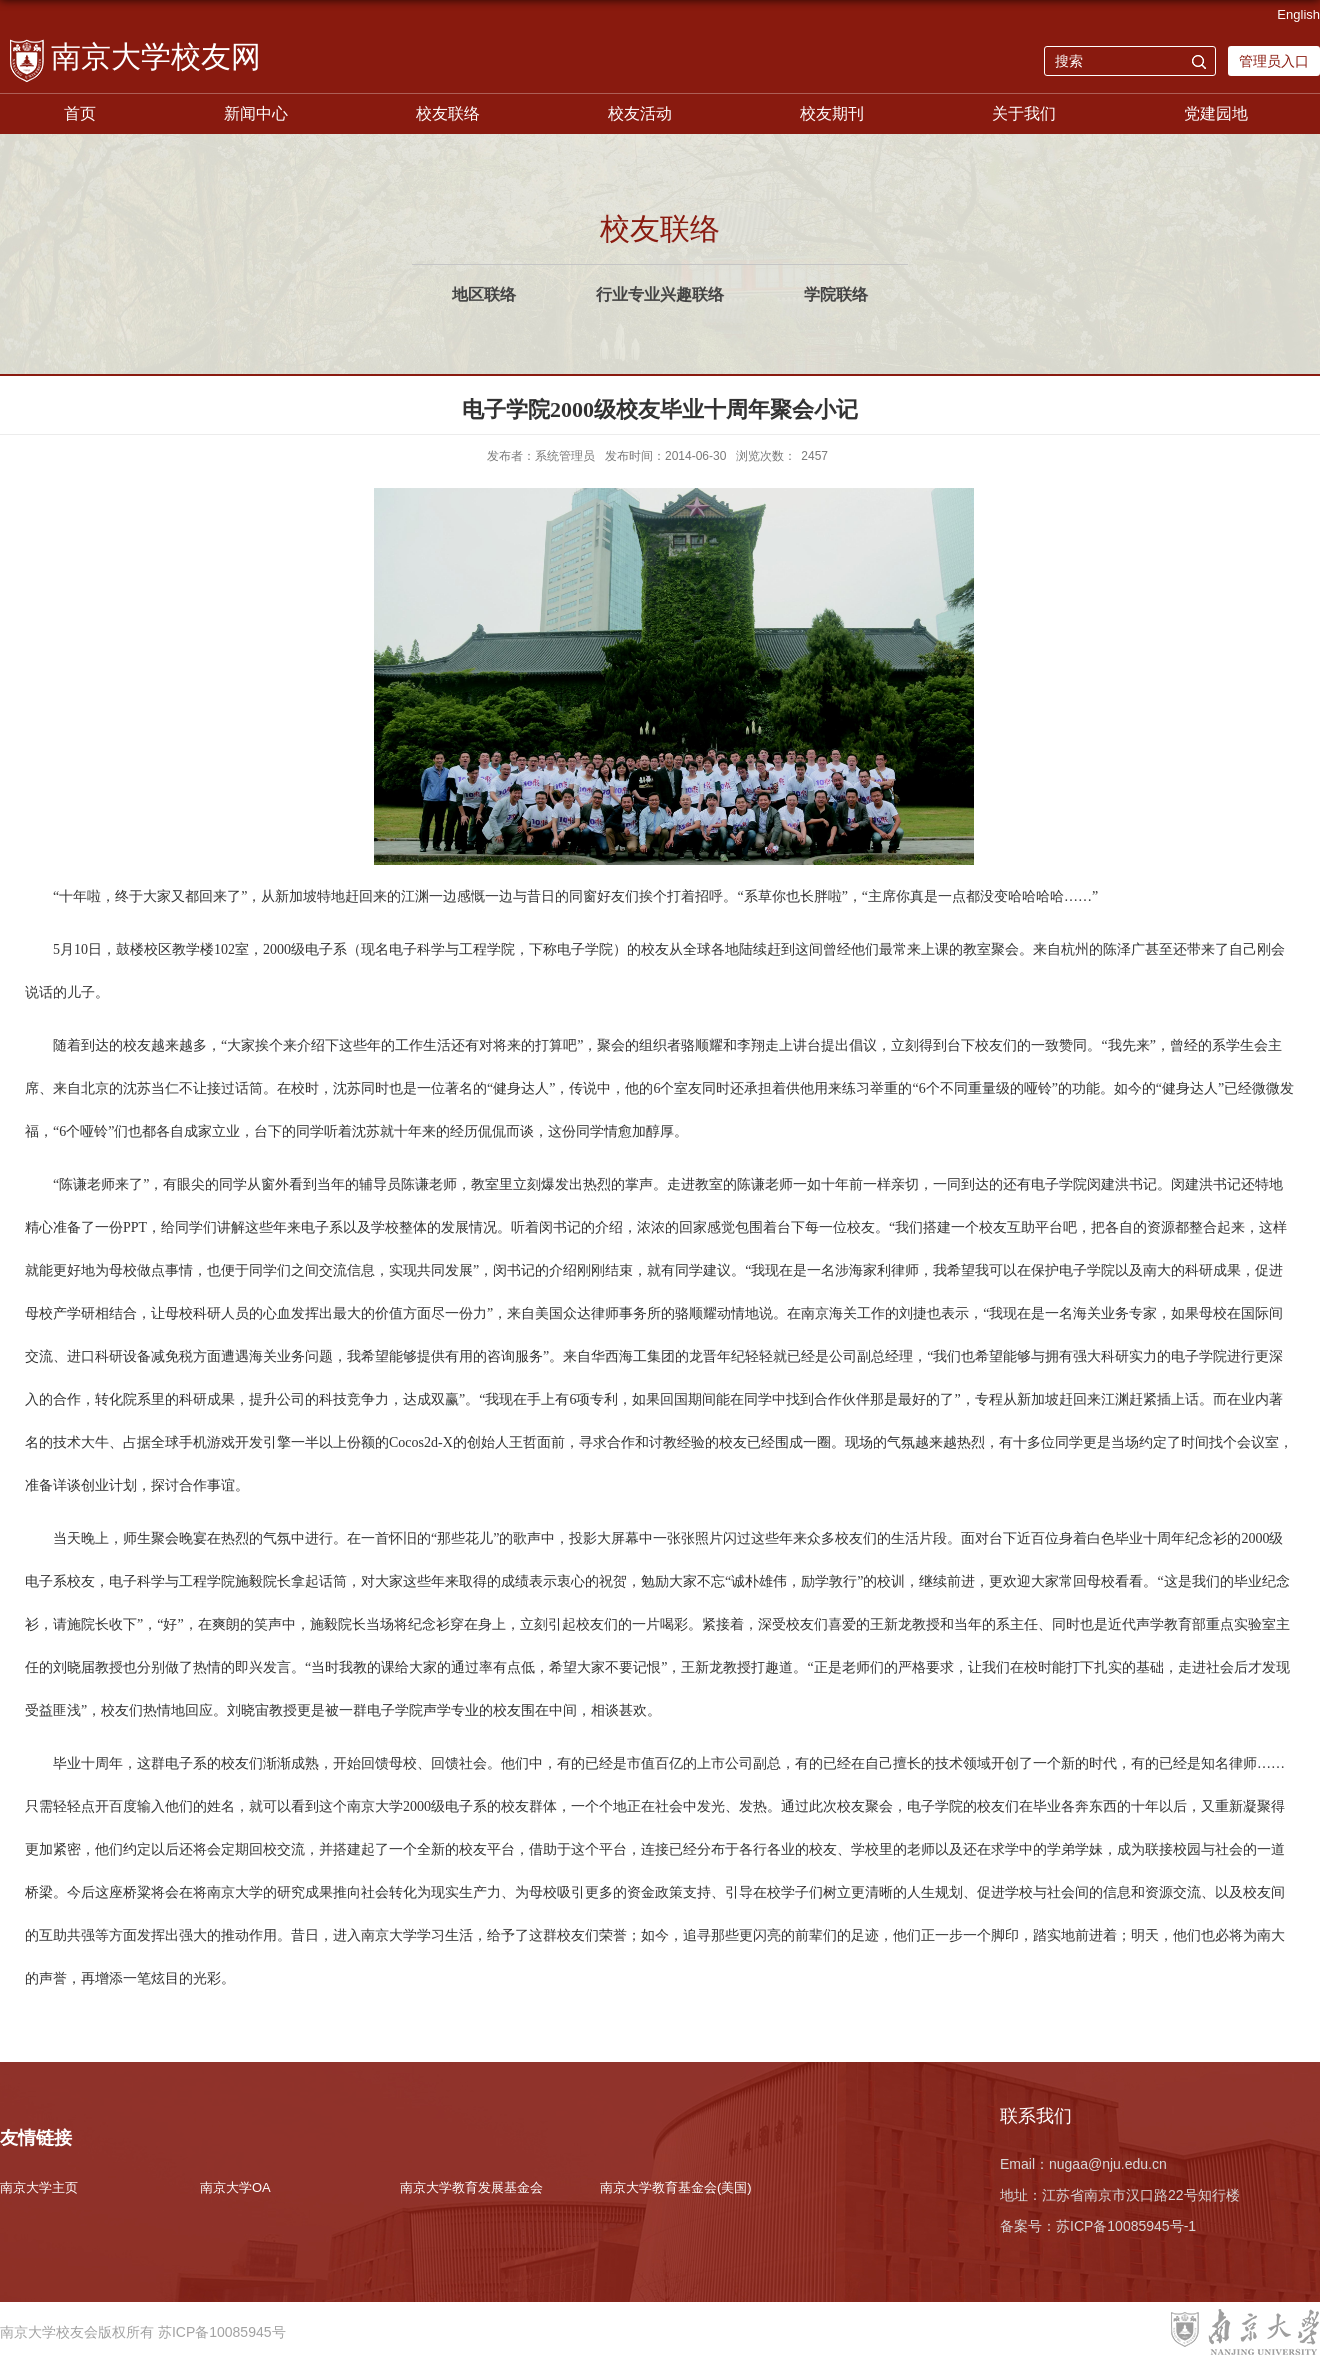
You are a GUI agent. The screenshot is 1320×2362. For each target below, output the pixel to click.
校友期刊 (832, 113)
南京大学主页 (39, 2187)
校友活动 (640, 113)
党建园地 (1216, 113)
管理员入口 (1274, 61)
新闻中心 (256, 113)
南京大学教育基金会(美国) (676, 2187)
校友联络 (448, 113)
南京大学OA (235, 2187)
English (1298, 14)
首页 (80, 113)
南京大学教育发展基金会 (471, 2187)
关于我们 (1024, 113)
